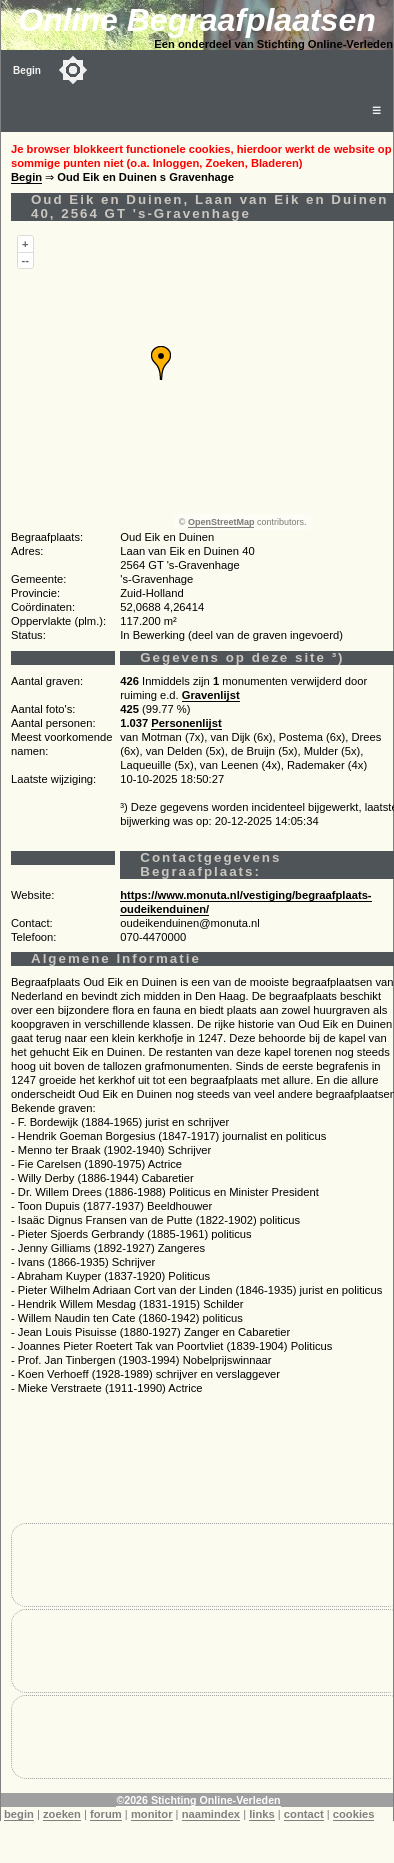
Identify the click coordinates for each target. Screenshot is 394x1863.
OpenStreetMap (221, 522)
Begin (27, 70)
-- (25, 260)
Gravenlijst (211, 695)
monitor (152, 1814)
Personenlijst (186, 723)
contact (304, 1814)
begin (19, 1814)
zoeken (62, 1814)
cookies (354, 1814)
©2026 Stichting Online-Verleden (198, 1800)
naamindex (211, 1814)
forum (106, 1814)
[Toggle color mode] (73, 70)
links (262, 1814)
